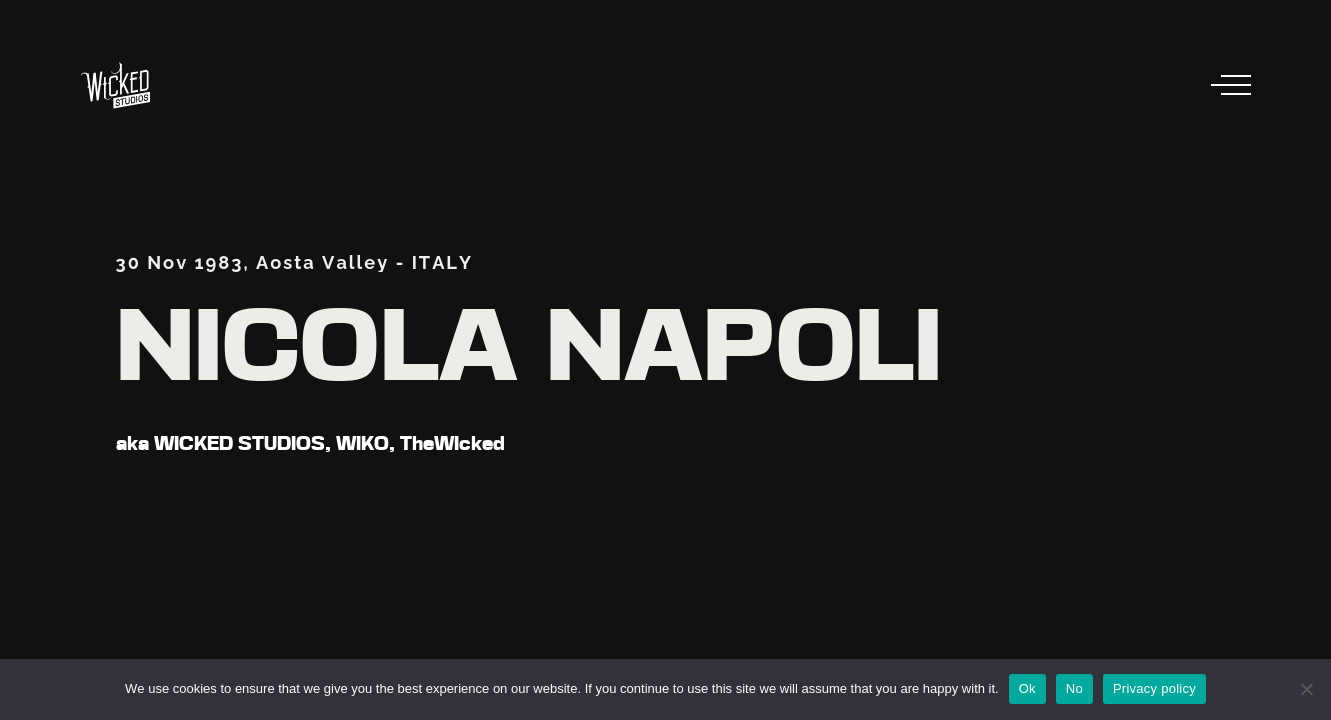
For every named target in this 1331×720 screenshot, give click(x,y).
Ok (1027, 688)
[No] (1306, 689)
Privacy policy (1154, 688)
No (1074, 688)
